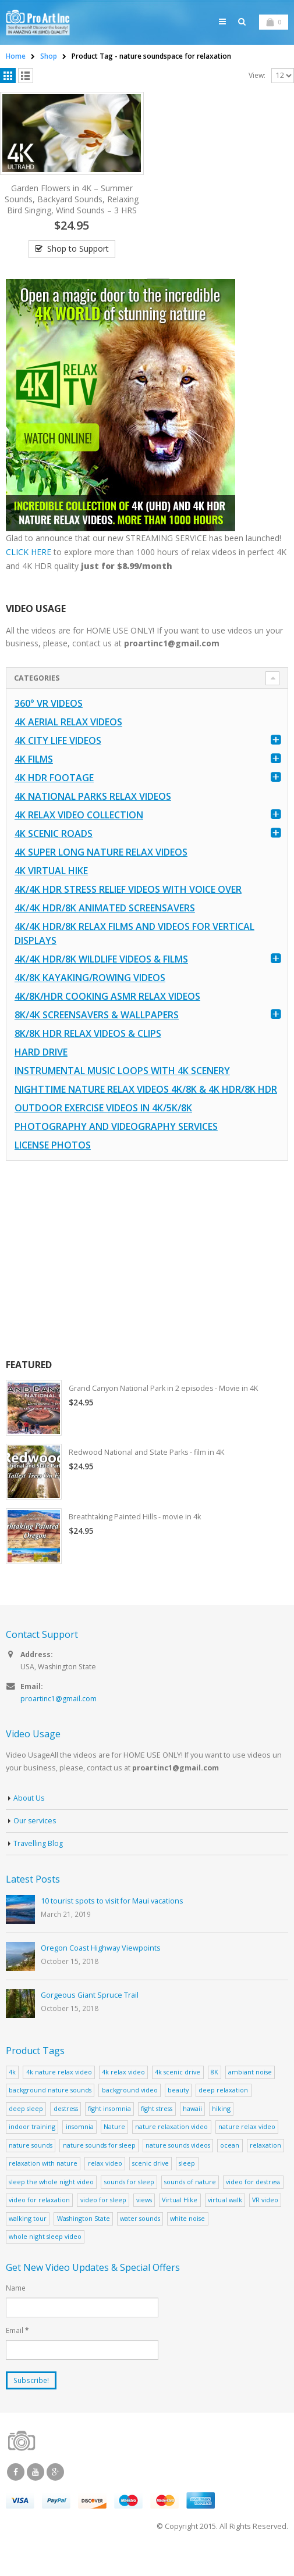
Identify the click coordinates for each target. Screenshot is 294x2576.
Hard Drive (41, 1074)
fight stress (156, 2132)
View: (257, 96)
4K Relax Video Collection (79, 837)
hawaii (192, 2132)
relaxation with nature (43, 2187)
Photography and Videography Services (116, 1148)
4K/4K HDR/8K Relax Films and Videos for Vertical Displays (134, 955)
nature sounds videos (178, 2168)
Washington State (83, 2242)
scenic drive (150, 2187)
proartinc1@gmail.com (58, 1722)
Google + (55, 2496)
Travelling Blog (38, 1867)
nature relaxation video (171, 2150)
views (144, 2223)
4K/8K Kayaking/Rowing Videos (90, 999)
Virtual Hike (179, 2223)
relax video (105, 2187)
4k (12, 2095)
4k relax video (123, 2095)
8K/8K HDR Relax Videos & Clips (88, 1055)
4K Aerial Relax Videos (68, 744)
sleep (187, 2187)
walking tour (28, 2242)
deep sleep (26, 2132)
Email (17, 2354)
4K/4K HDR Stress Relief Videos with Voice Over (128, 911)
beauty (178, 2113)
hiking (221, 2132)
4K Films (34, 781)
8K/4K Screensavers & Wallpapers (97, 1037)
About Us (29, 1822)
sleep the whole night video (51, 2205)
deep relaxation (223, 2113)
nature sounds (30, 2168)
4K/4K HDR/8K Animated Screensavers (105, 930)
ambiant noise (250, 2095)
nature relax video (246, 2150)
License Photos (53, 1167)
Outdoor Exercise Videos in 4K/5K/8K (103, 1130)
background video (130, 2113)
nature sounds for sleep (99, 2168)
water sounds (140, 2242)
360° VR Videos (49, 725)
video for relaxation (39, 2223)
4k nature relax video (59, 2095)
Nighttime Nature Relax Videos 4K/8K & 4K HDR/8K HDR (146, 1111)
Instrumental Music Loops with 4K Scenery (122, 1092)
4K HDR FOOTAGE (54, 799)
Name (16, 2311)
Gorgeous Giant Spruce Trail (90, 2019)
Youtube (35, 2496)
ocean (229, 2168)
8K (214, 2095)
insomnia (80, 2150)
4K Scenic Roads (54, 855)
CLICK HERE (28, 573)
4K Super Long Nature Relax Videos (101, 874)
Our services (35, 1844)
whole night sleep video (45, 2260)
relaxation (265, 2168)
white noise (187, 2242)
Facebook (15, 2496)
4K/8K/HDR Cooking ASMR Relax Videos (107, 1018)
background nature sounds (50, 2113)
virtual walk (225, 2223)
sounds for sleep (129, 2205)
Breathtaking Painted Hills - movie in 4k (137, 1539)
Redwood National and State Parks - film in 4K (149, 1475)
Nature (114, 2150)
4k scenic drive (177, 2095)
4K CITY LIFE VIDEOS (58, 762)
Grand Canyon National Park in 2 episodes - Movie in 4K (167, 1410)
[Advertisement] (145, 1281)
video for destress (253, 2205)
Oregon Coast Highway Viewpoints (101, 1972)
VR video (265, 2223)
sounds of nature (190, 2205)
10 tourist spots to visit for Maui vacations (112, 1925)
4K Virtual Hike (51, 892)
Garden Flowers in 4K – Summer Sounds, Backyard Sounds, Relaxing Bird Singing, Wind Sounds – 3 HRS (72, 220)
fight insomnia (109, 2132)
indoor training (32, 2150)
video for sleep (103, 2223)
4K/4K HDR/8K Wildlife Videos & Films (101, 981)
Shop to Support (78, 270)
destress (66, 2132)
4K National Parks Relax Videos (93, 818)
